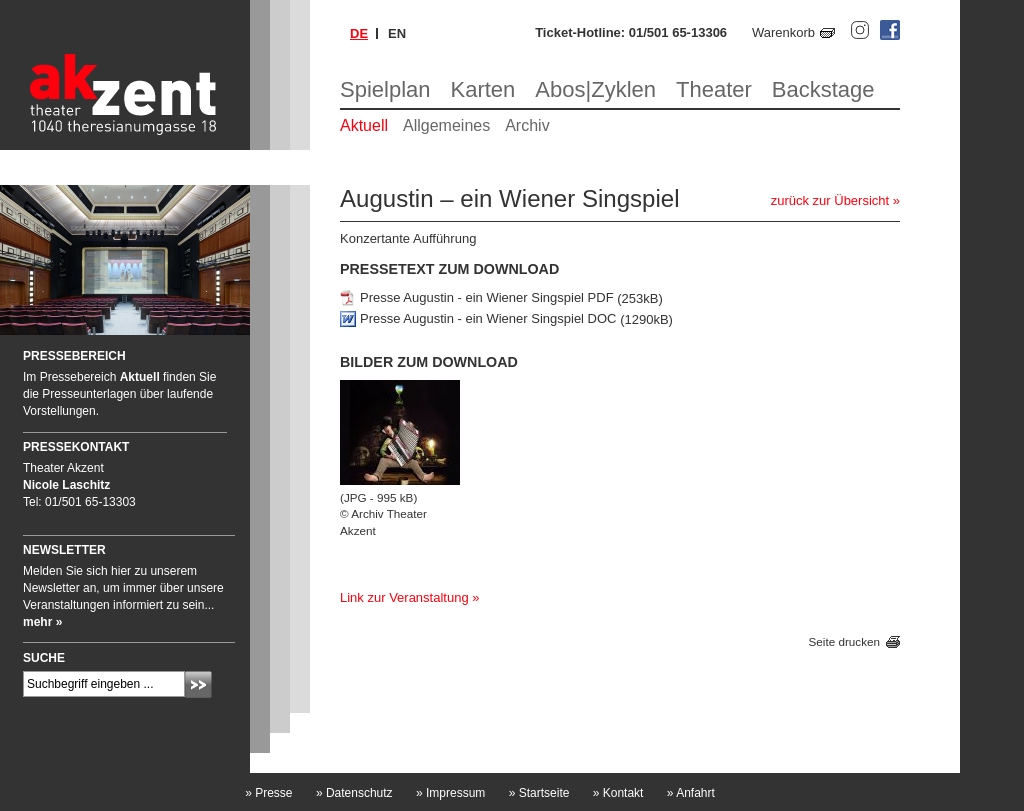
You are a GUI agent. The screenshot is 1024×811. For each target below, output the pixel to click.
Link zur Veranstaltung (404, 597)
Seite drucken (844, 642)
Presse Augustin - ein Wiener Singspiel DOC (488, 319)
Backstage (823, 89)
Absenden (198, 684)
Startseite (539, 793)
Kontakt (618, 793)
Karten (483, 89)
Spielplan (385, 89)
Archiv (527, 125)
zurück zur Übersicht (830, 200)
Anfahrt (691, 793)
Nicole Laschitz (66, 485)
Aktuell (364, 125)
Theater (714, 89)
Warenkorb (783, 32)
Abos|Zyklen (595, 89)
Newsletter (64, 550)
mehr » (42, 622)
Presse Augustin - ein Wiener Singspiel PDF (487, 298)
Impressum (450, 793)
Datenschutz (354, 793)
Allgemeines (446, 125)
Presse (268, 793)
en (397, 33)
